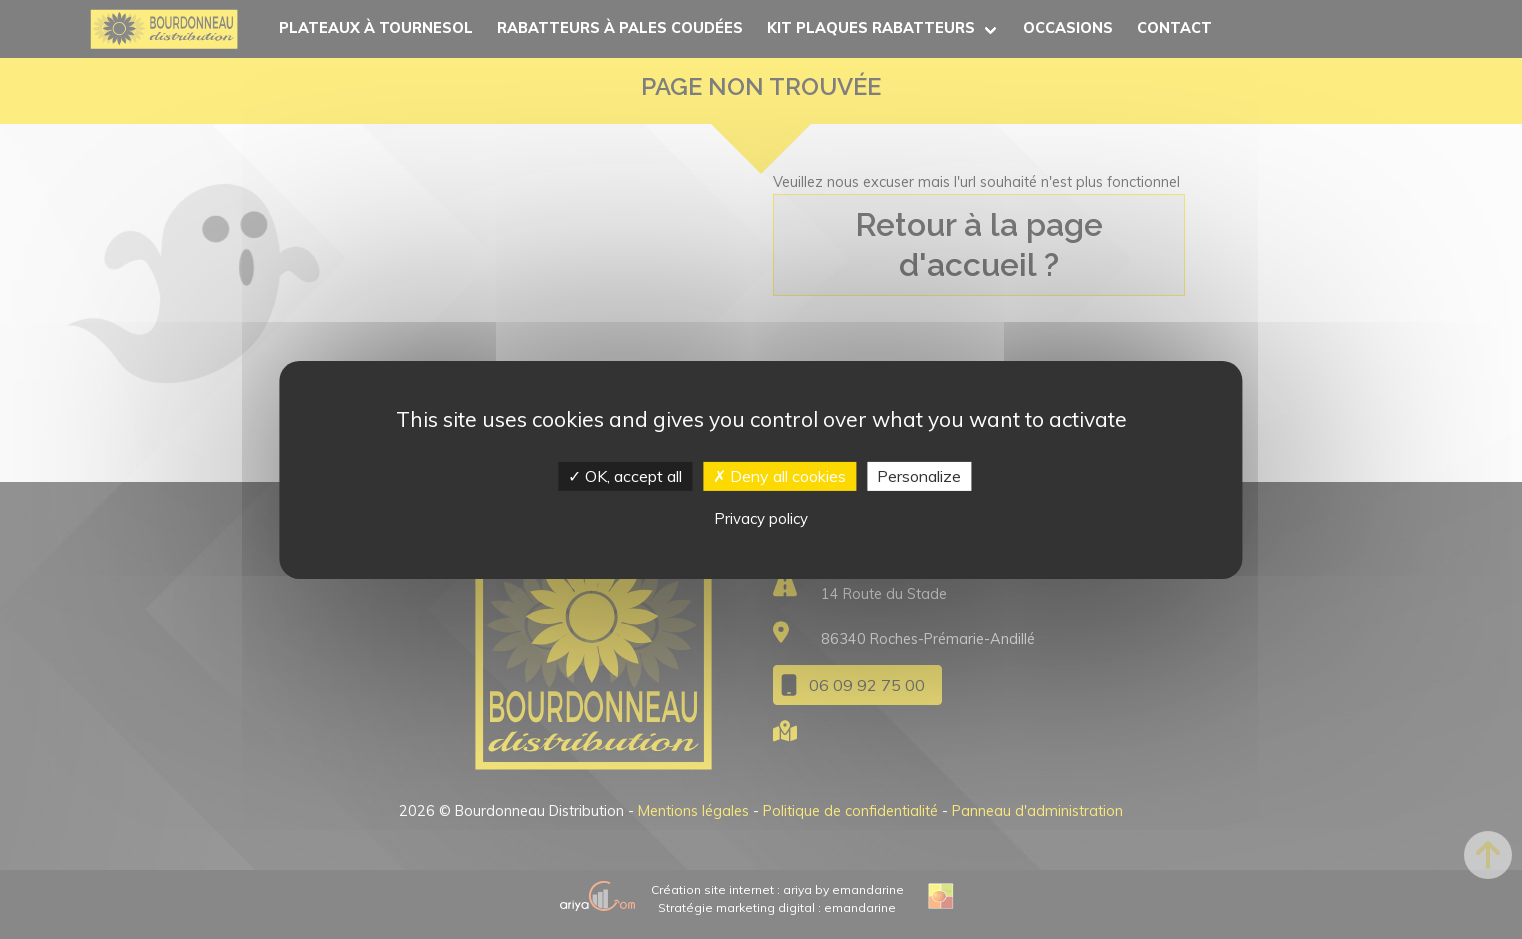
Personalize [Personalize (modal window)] (919, 475)
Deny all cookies (779, 475)
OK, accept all (625, 475)
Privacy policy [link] (761, 518)
